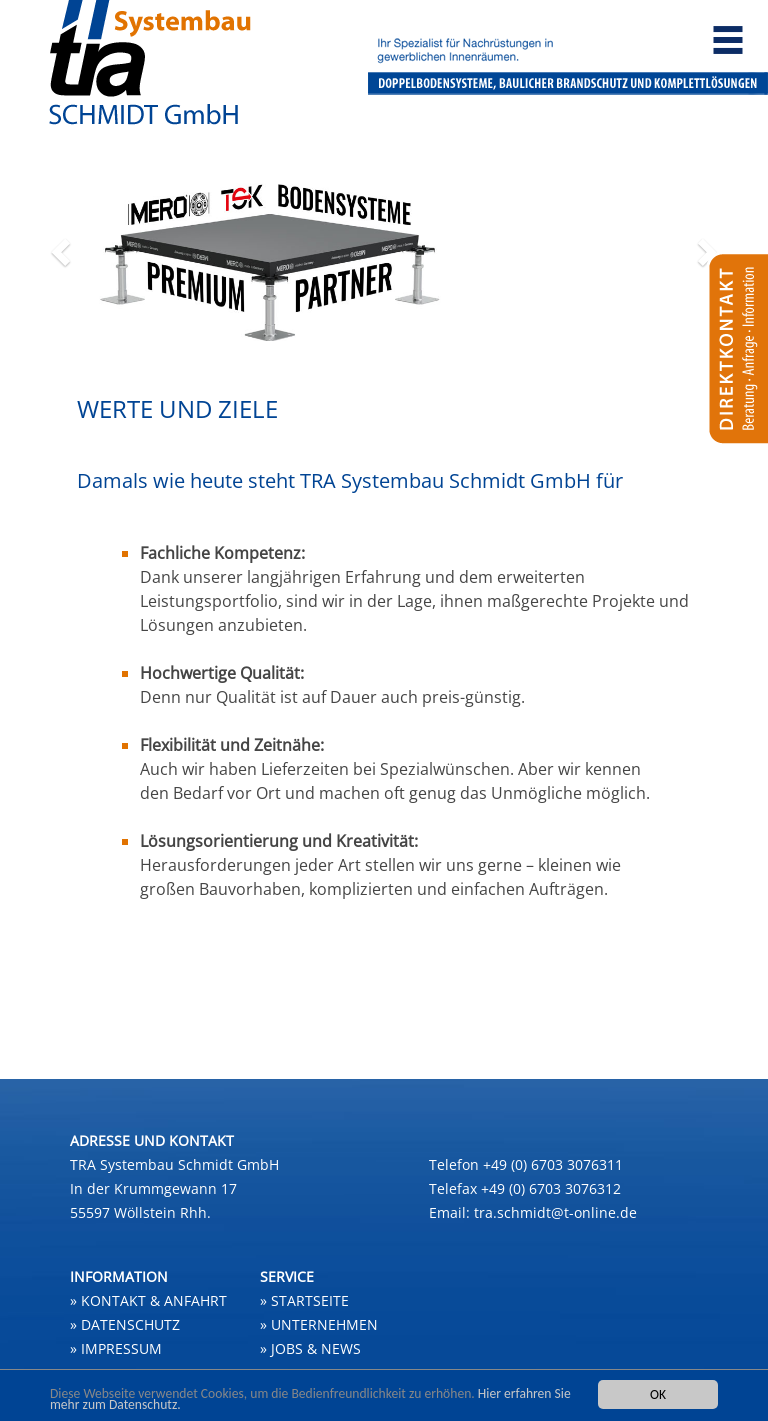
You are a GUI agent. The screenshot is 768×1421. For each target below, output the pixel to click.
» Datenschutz (125, 1324)
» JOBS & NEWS (310, 1348)
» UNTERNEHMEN (319, 1324)
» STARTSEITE (304, 1300)
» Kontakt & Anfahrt (148, 1300)
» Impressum (116, 1348)
